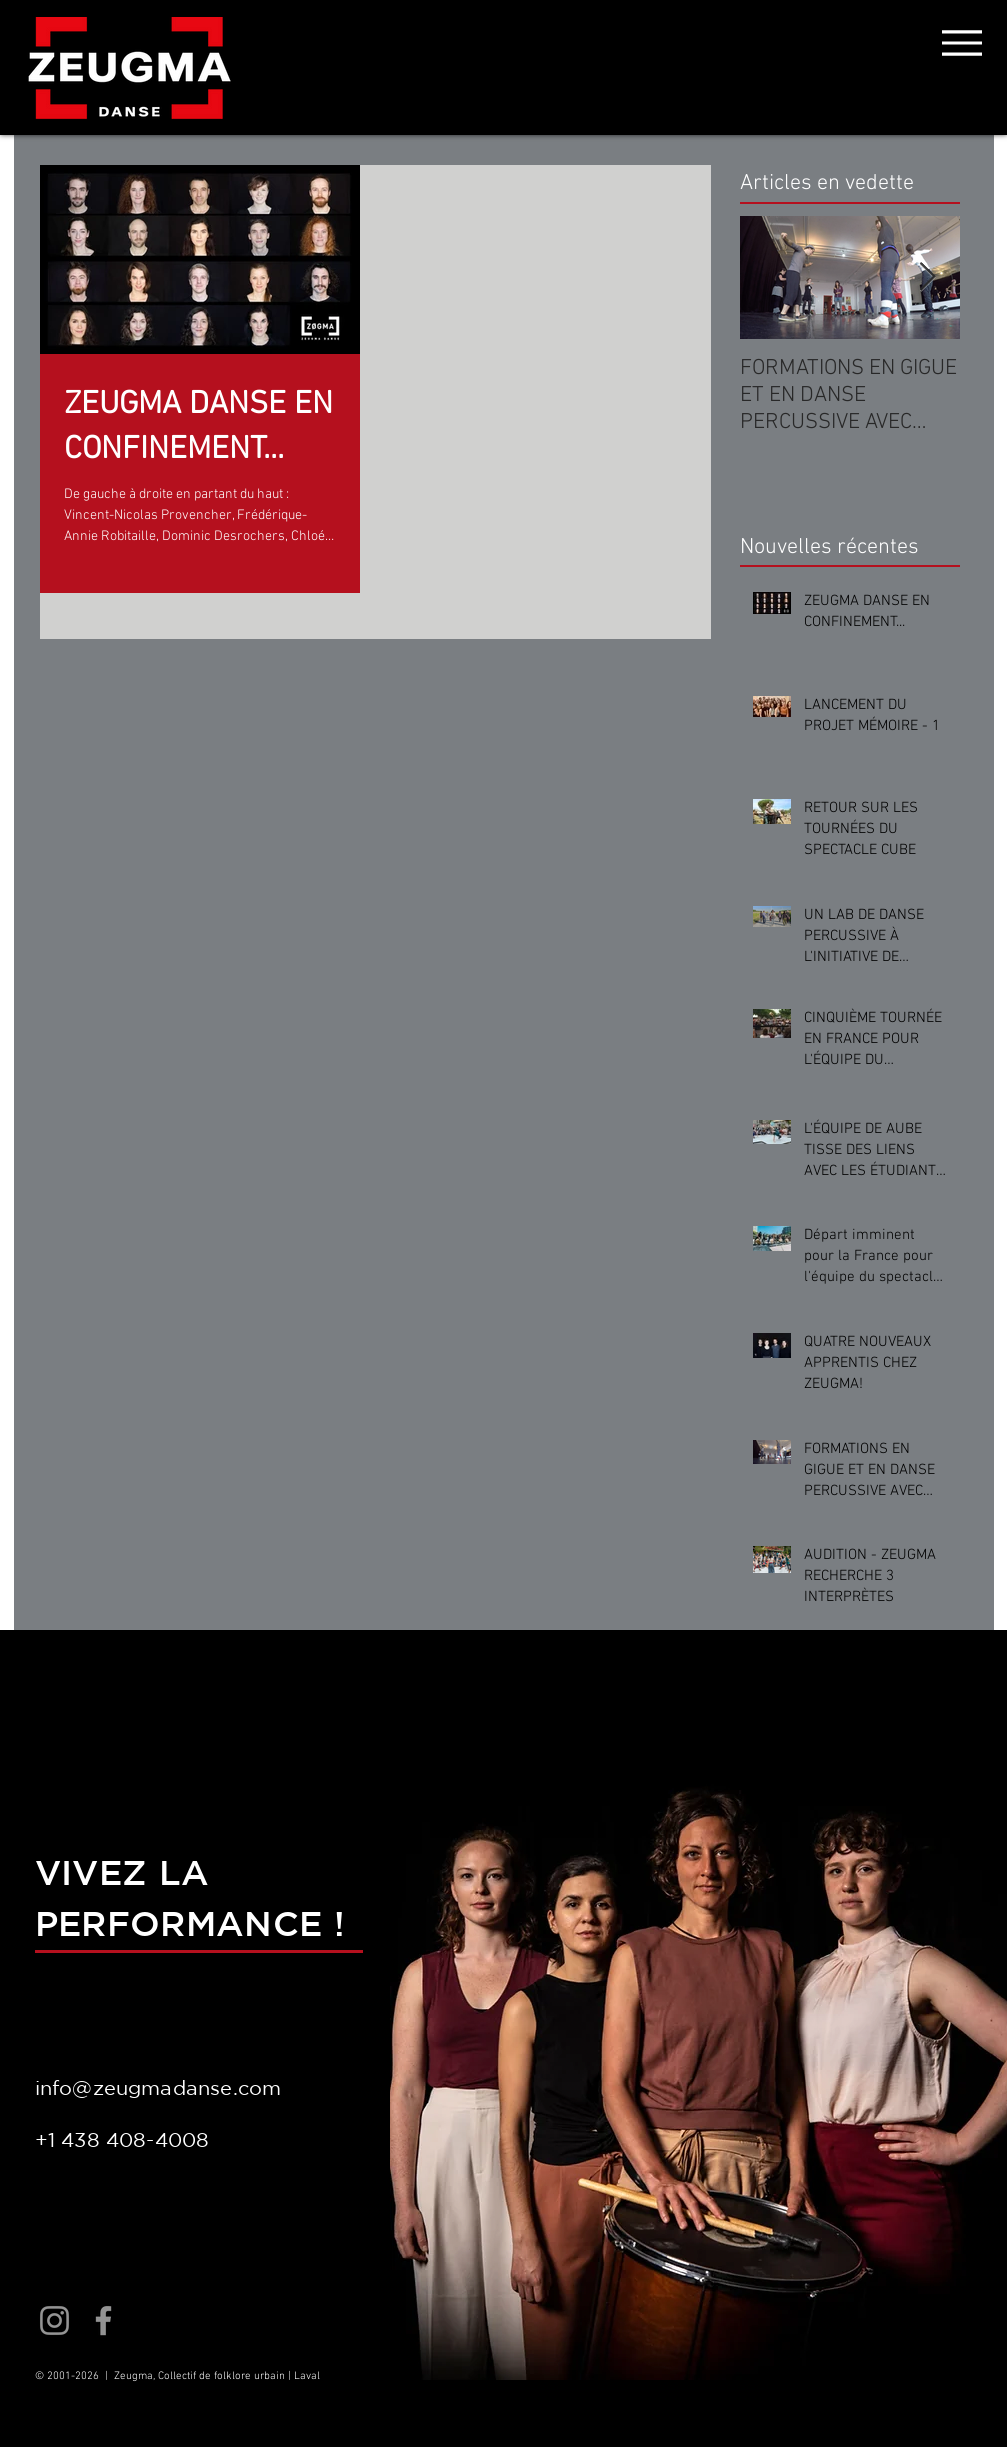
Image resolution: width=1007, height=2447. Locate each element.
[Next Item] (928, 277)
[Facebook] (103, 2320)
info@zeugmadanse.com (158, 2087)
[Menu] (962, 42)
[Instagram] (54, 2320)
